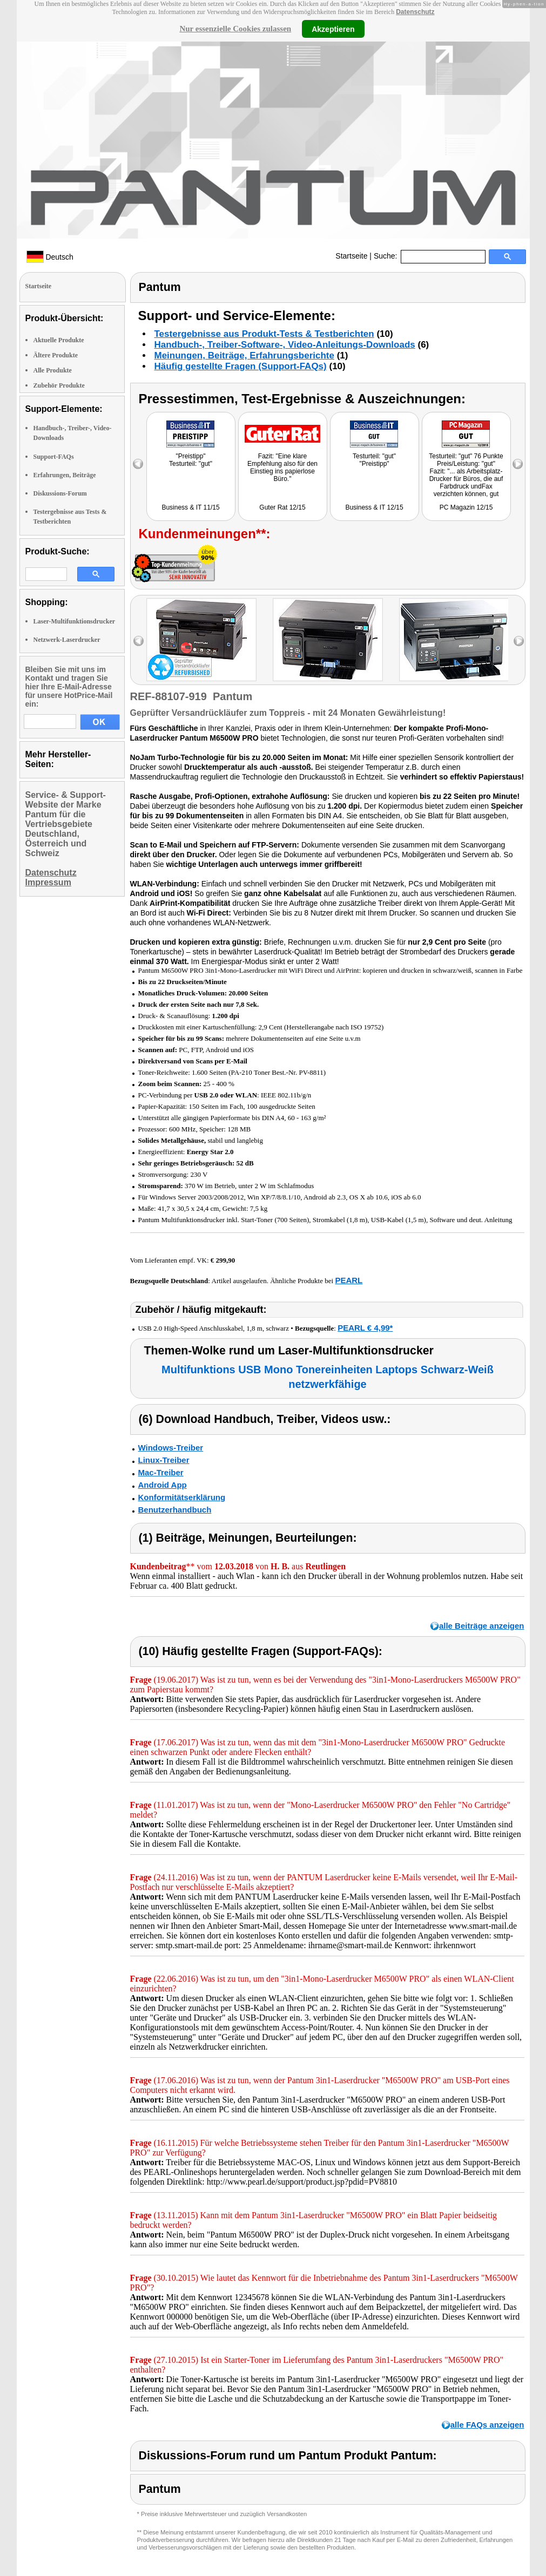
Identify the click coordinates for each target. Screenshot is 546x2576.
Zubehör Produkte (59, 385)
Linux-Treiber (164, 1460)
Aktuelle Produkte (58, 340)
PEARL (348, 1280)
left (138, 641)
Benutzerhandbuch (175, 1509)
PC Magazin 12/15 (466, 507)
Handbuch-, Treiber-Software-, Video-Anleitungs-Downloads (284, 345)
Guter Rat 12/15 (282, 507)
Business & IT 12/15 (374, 507)
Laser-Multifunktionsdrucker (74, 621)
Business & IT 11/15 (190, 507)
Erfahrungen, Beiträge (64, 475)
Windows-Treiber (171, 1447)
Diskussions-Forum (60, 493)
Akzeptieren (333, 28)
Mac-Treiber (161, 1472)
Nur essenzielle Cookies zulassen (235, 28)
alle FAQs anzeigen (487, 2424)
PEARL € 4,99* (365, 1327)
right (519, 641)
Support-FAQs (53, 456)
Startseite (351, 256)
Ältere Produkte (55, 355)
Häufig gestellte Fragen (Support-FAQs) (240, 366)
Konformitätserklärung (182, 1497)
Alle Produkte (52, 370)
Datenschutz (415, 12)
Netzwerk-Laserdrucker (66, 639)
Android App (162, 1484)
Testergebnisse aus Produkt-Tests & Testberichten (264, 334)
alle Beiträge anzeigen (481, 1625)
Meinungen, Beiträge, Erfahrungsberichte (244, 355)
